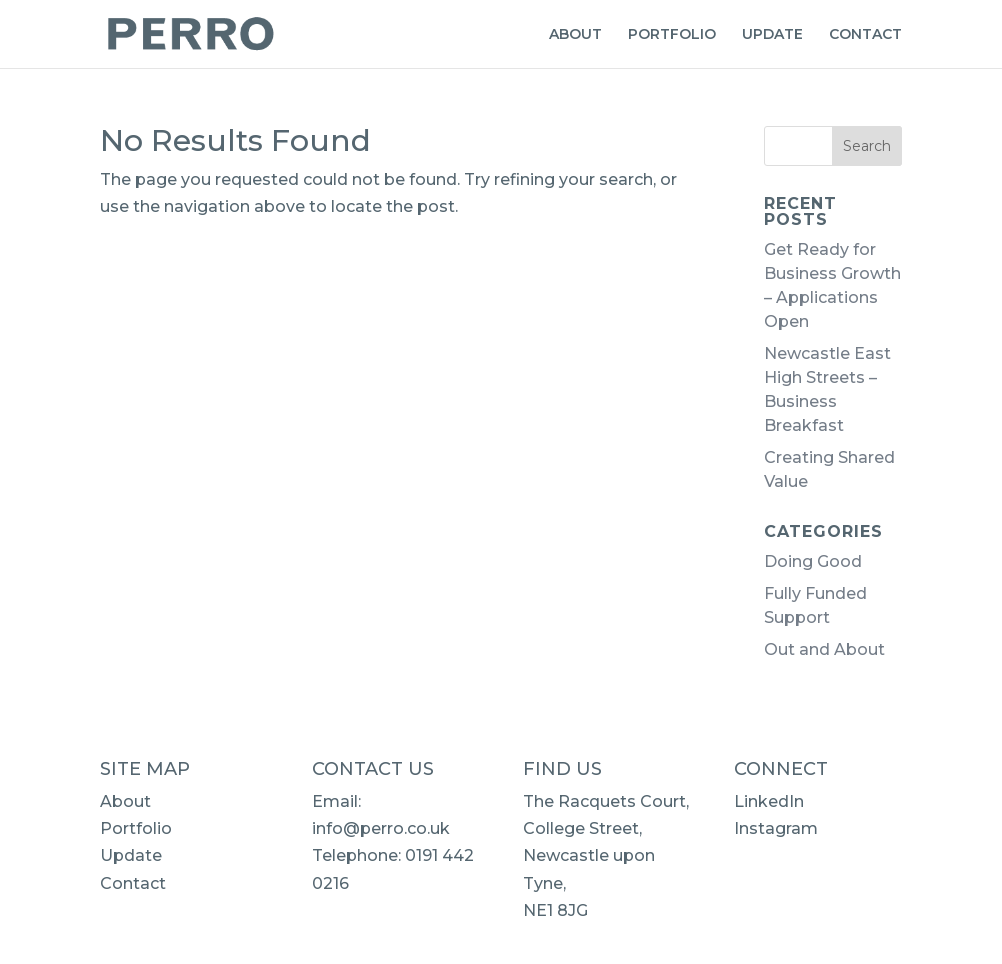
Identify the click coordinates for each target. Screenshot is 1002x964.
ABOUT (575, 35)
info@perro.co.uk (381, 828)
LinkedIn (769, 801)
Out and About (824, 649)
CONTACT (865, 35)
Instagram (776, 828)
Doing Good (813, 561)
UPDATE (772, 35)
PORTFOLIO (672, 35)
